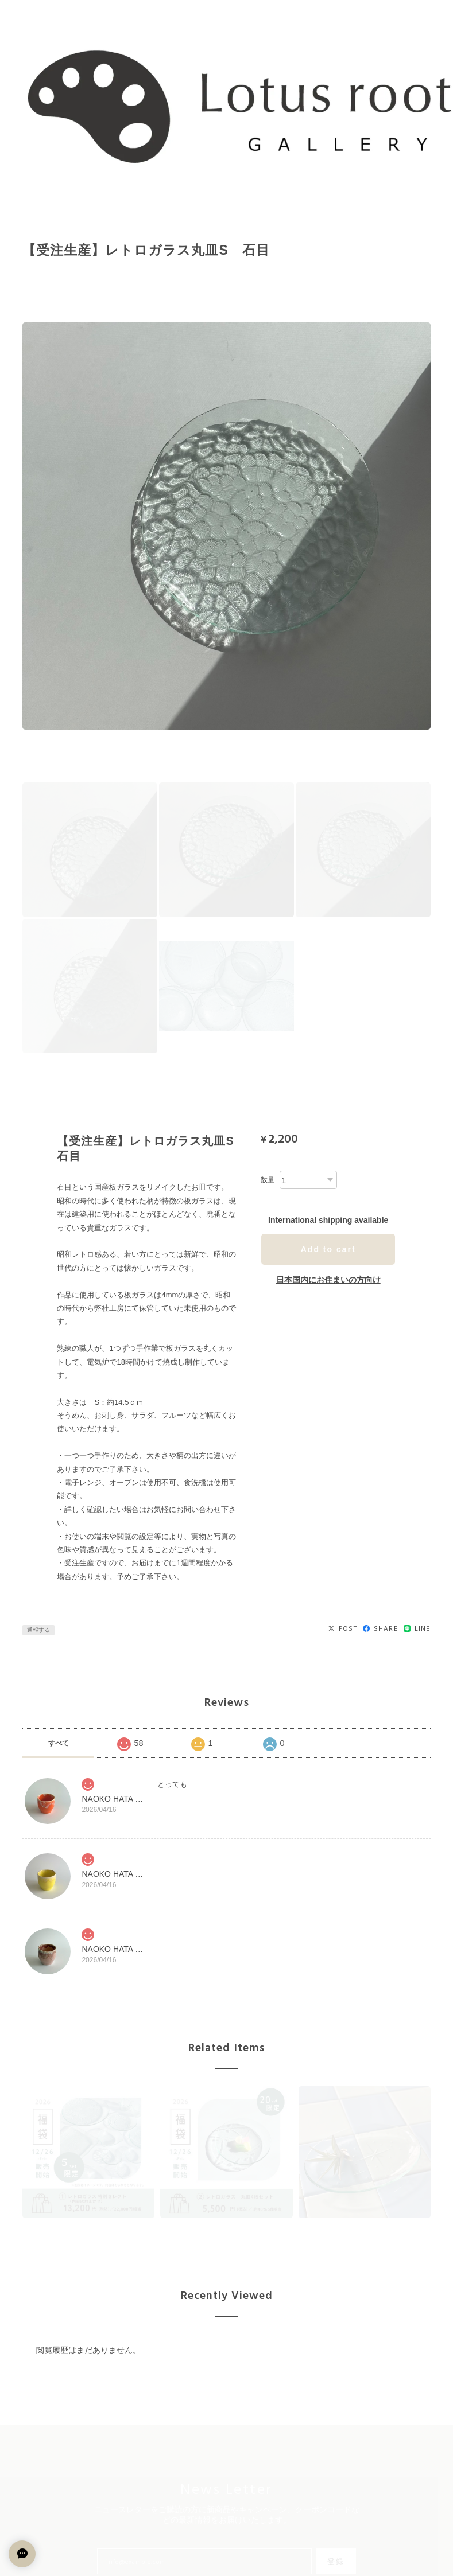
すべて (58, 1743)
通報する (38, 1630)
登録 (335, 2561)
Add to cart (328, 1249)
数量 (267, 1180)
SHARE (380, 1629)
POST (342, 1629)
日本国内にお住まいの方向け (328, 1279)
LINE (417, 1629)
